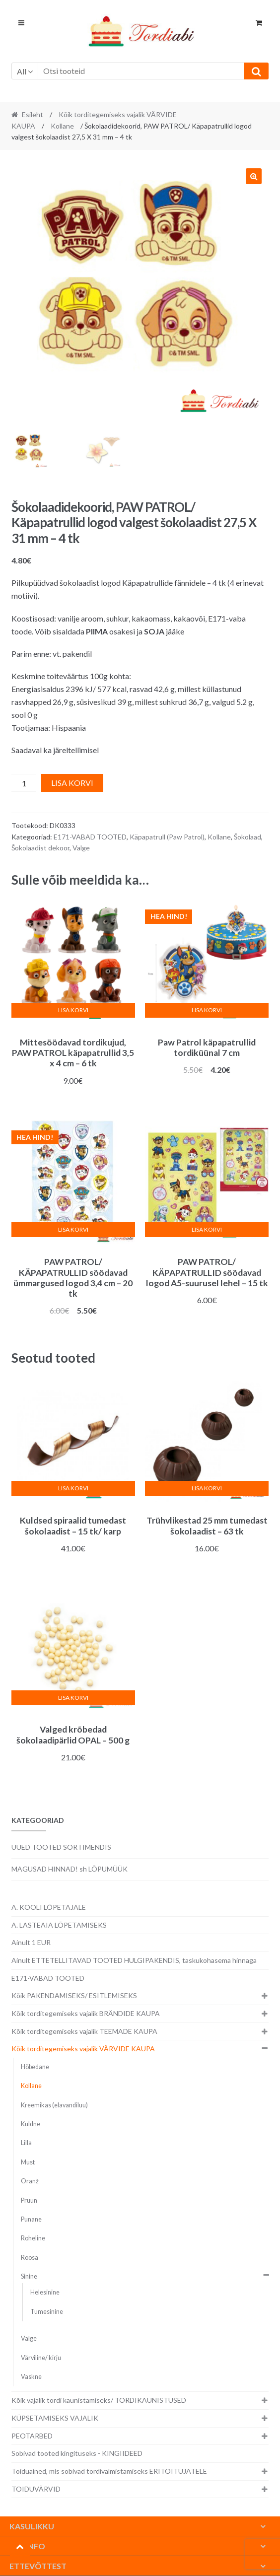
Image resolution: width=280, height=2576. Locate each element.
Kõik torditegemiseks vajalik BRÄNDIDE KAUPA (85, 2013)
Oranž (30, 2181)
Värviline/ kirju (41, 2358)
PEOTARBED (32, 2436)
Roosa (29, 2257)
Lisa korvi (72, 782)
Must (28, 2162)
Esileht (32, 114)
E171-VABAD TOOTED (90, 837)
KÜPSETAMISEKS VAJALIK (54, 2418)
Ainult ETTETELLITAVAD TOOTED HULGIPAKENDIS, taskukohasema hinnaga (134, 1960)
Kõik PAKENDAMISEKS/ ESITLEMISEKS (74, 1995)
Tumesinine (46, 2311)
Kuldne (30, 2124)
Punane (31, 2219)
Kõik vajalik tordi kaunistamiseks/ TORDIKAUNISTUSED (98, 2400)
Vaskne (31, 2376)
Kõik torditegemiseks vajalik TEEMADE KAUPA (84, 2031)
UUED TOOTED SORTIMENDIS (61, 1847)
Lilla (26, 2143)
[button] (254, 176)
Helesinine (45, 2292)
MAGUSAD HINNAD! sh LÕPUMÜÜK (69, 1869)
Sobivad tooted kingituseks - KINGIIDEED (76, 2453)
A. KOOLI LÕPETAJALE (48, 1907)
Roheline (33, 2238)
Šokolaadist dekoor (40, 847)
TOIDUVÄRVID (36, 2489)
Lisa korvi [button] (73, 1010)
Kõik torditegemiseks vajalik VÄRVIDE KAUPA (83, 2048)
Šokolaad (247, 837)
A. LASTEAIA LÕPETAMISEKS (59, 1925)
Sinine (29, 2276)
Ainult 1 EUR (31, 1942)
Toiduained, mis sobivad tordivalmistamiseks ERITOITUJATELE (109, 2471)
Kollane (62, 126)
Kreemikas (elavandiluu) (54, 2105)
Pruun (29, 2200)
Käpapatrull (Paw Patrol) (167, 837)
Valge (81, 847)
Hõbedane (35, 2067)
